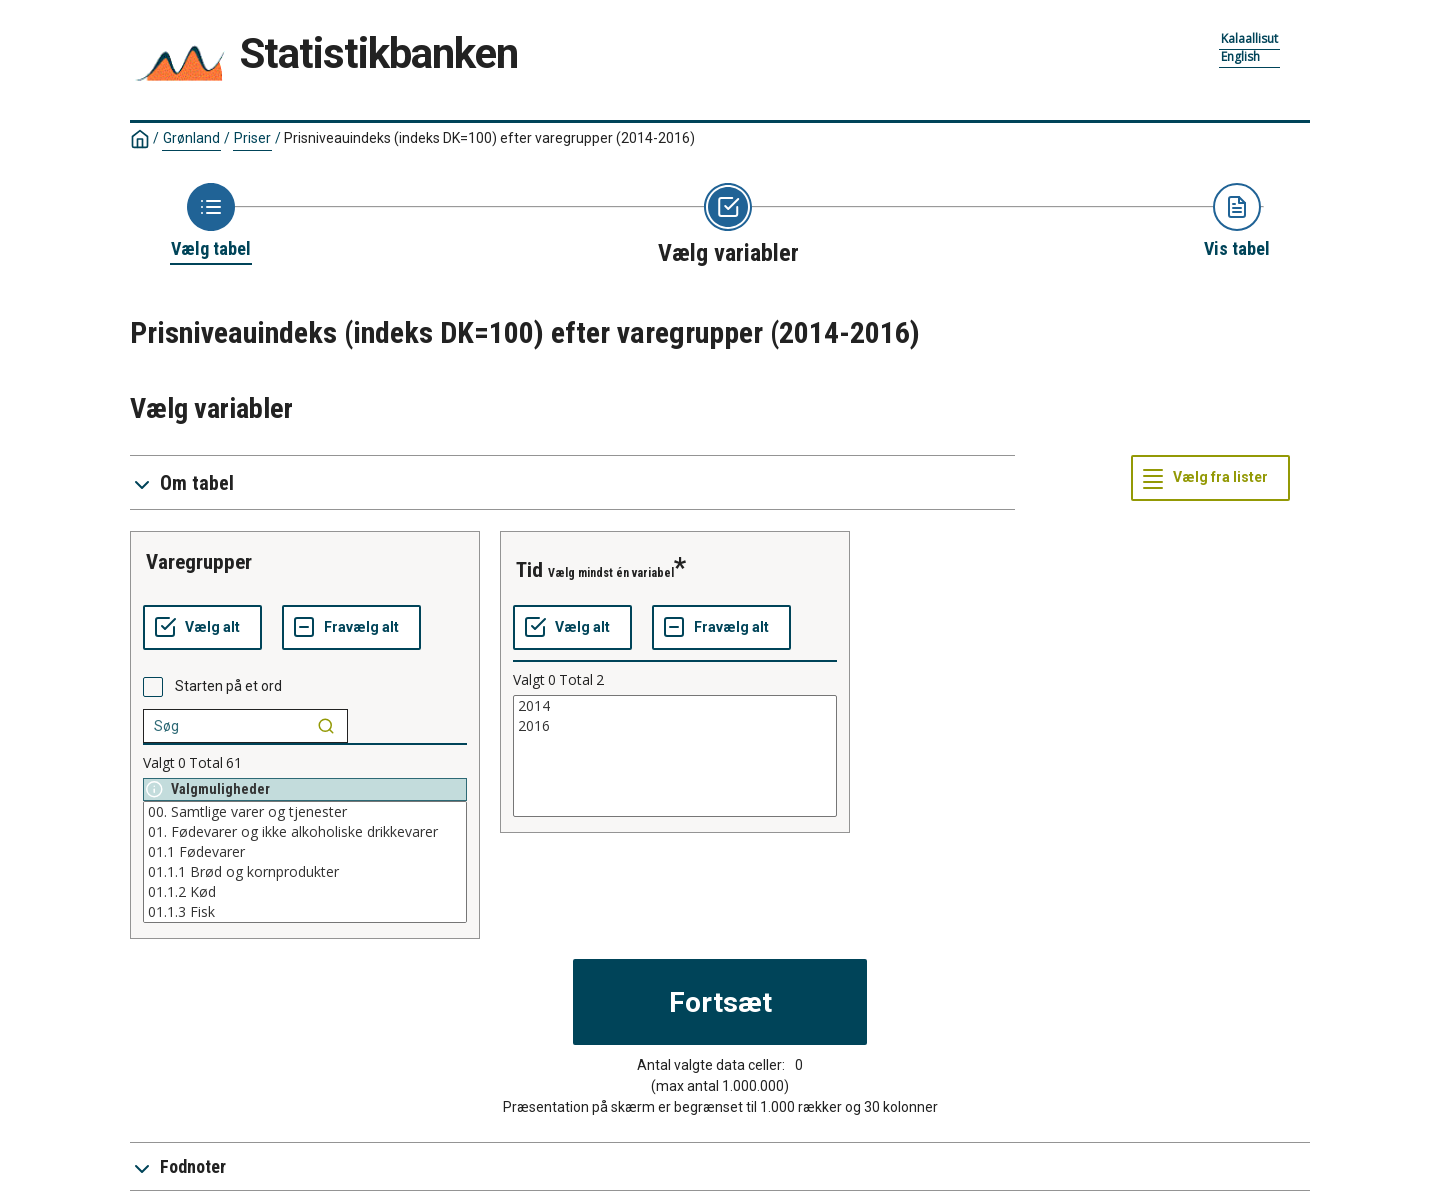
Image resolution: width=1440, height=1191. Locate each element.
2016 (675, 726)
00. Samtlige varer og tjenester (305, 812)
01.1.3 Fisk (305, 912)
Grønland (191, 138)
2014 (675, 706)
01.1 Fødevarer (305, 852)
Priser (252, 138)
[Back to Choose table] (211, 222)
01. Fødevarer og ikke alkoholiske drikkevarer (305, 832)
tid (529, 570)
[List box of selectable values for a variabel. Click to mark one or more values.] (305, 862)
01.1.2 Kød (305, 892)
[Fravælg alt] (351, 628)
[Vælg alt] (202, 628)
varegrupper (199, 562)
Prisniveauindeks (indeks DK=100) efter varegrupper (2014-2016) (489, 138)
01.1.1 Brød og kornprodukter (305, 872)
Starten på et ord (228, 686)
